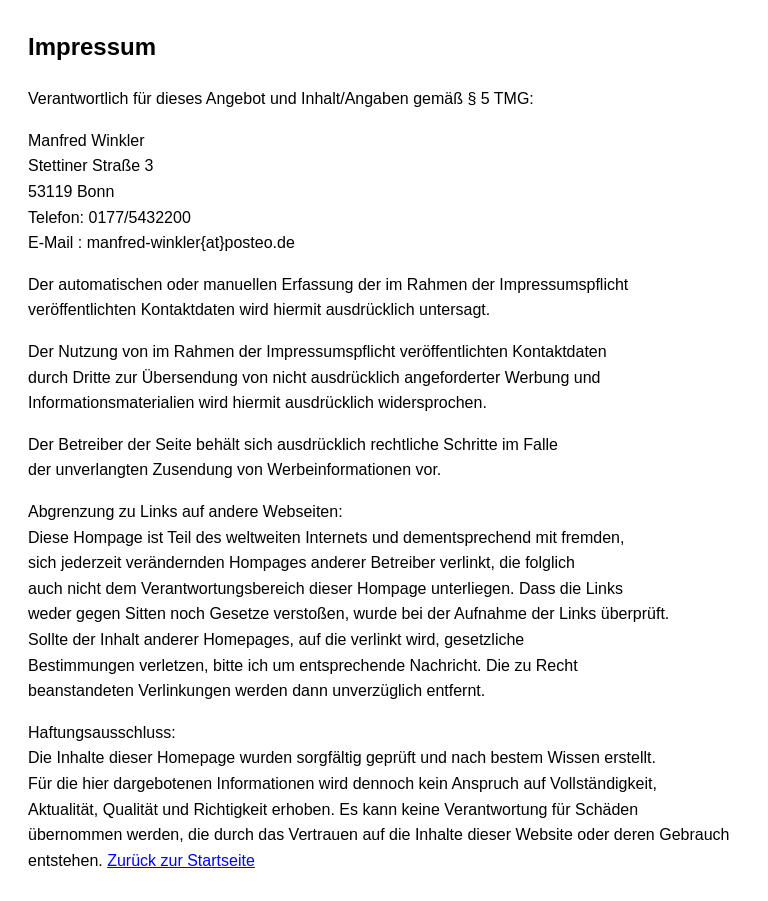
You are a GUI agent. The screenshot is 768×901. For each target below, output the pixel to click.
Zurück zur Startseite (181, 860)
